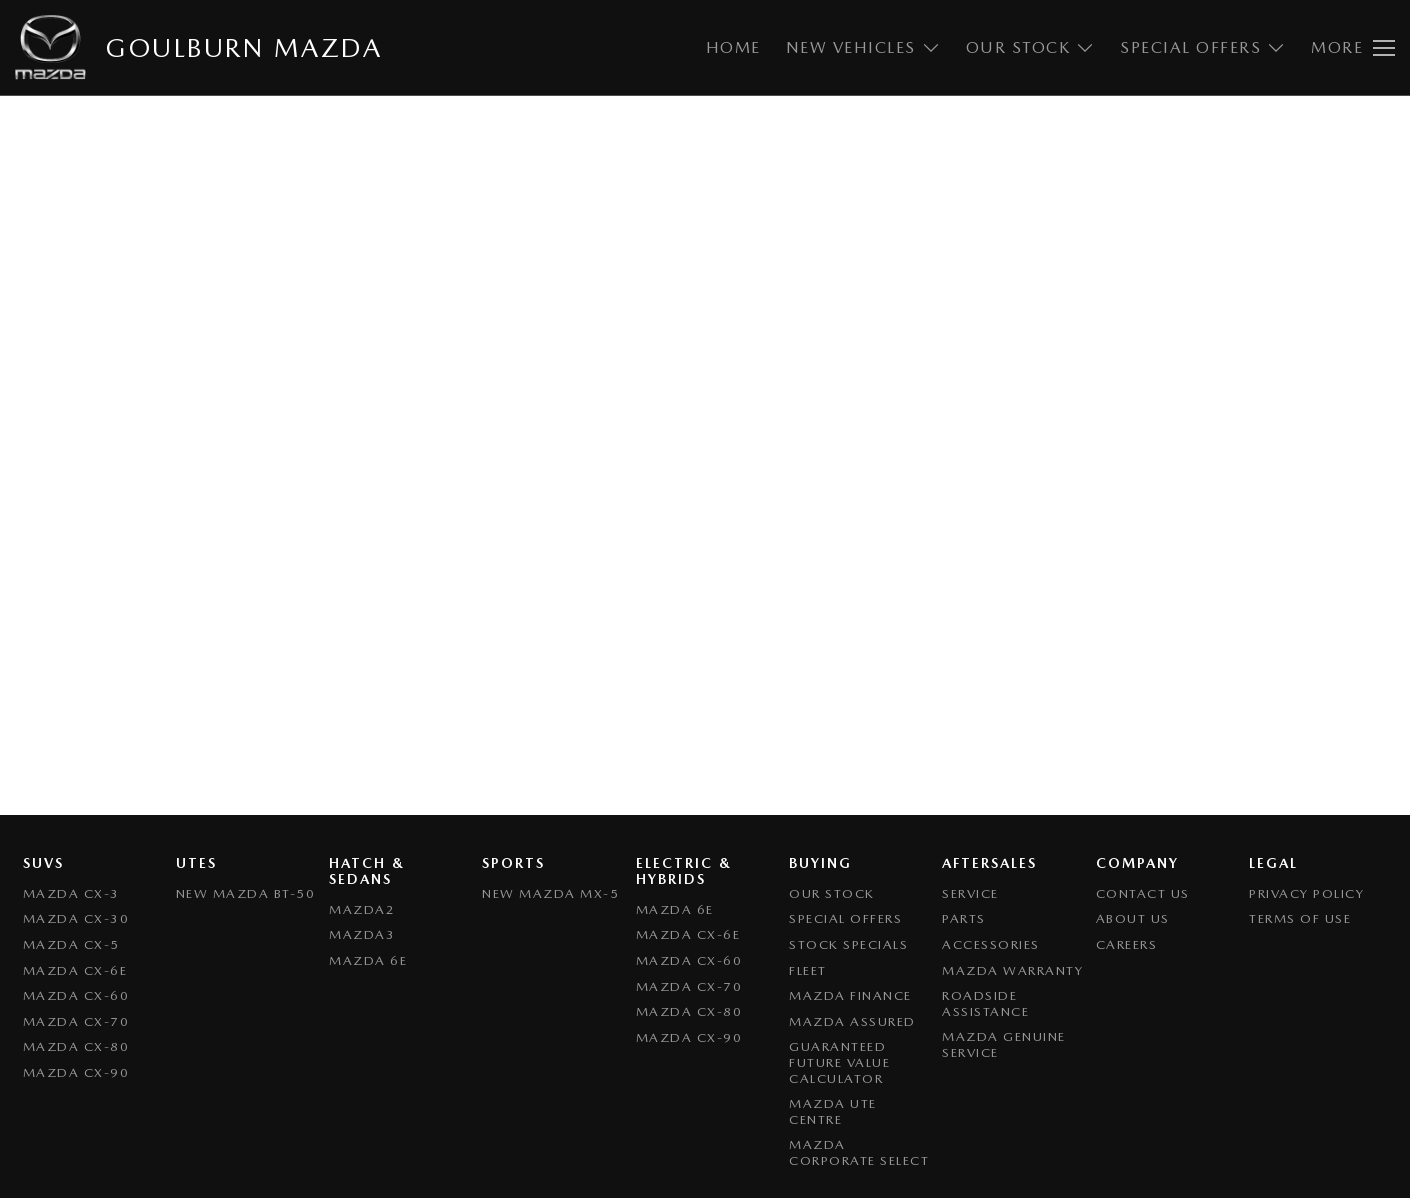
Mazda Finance (850, 995)
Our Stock (832, 893)
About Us (1133, 918)
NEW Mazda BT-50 (246, 893)
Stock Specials (848, 944)
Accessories (991, 944)
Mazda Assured (852, 1021)
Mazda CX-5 (71, 944)
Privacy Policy (1306, 893)
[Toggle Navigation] (1353, 48)
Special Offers (845, 918)
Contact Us (1143, 893)
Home (733, 47)
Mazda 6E (368, 960)
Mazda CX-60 (76, 995)
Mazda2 (362, 909)
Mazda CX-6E (75, 970)
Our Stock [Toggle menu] (1031, 47)
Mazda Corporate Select (859, 1152)
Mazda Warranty (1012, 970)
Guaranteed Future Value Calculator (839, 1062)
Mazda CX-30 (76, 918)
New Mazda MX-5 (550, 893)
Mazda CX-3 (71, 893)
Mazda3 (362, 934)
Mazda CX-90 (76, 1072)
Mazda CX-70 (76, 1021)
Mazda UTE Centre (833, 1111)
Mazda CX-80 (76, 1046)
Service (970, 893)
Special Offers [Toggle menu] (1203, 47)
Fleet (808, 970)
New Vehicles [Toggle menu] (863, 47)
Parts (964, 918)
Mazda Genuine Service (1004, 1044)
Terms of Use (1300, 918)
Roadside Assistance (985, 1003)
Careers (1127, 944)
